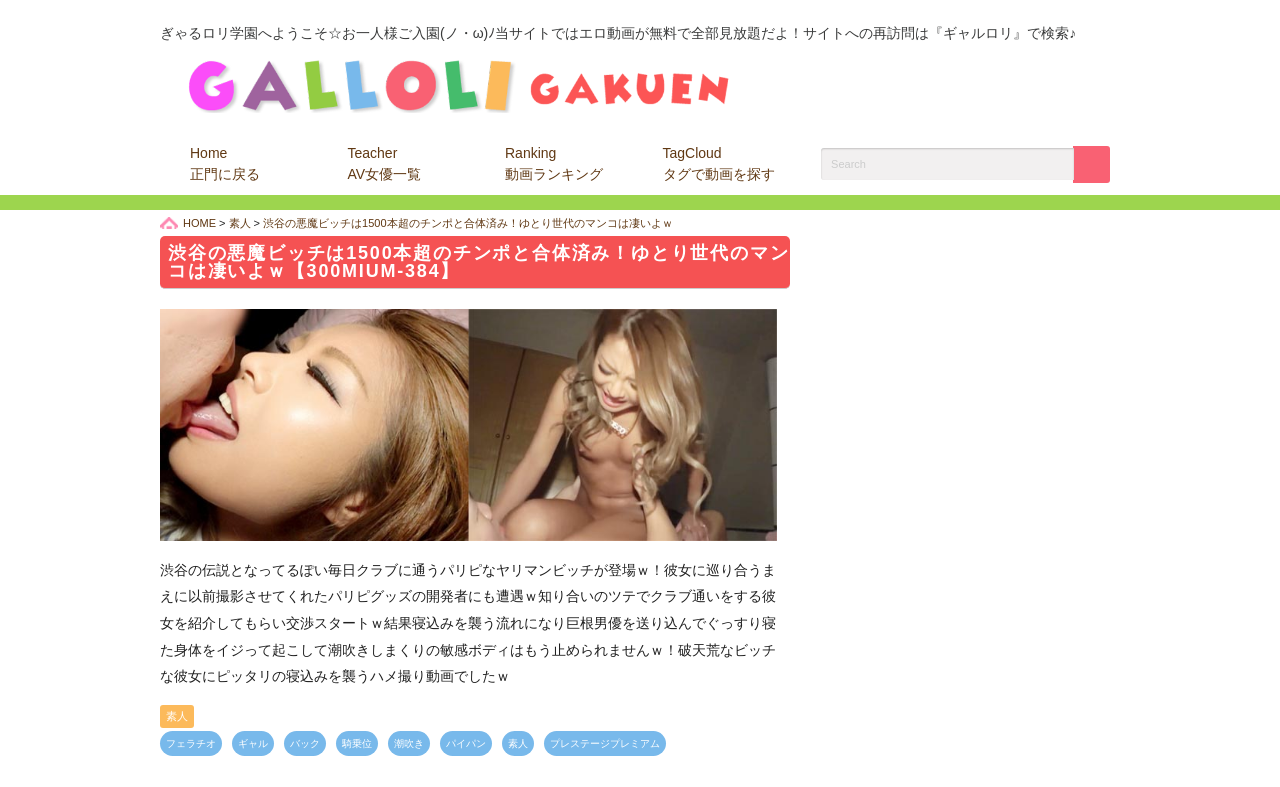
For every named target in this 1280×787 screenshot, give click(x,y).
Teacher (385, 163)
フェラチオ (191, 743)
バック (305, 743)
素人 (177, 716)
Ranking (554, 163)
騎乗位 (357, 743)
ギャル (253, 743)
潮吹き (409, 743)
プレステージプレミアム (605, 743)
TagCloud (719, 163)
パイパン (466, 743)
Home (225, 163)
